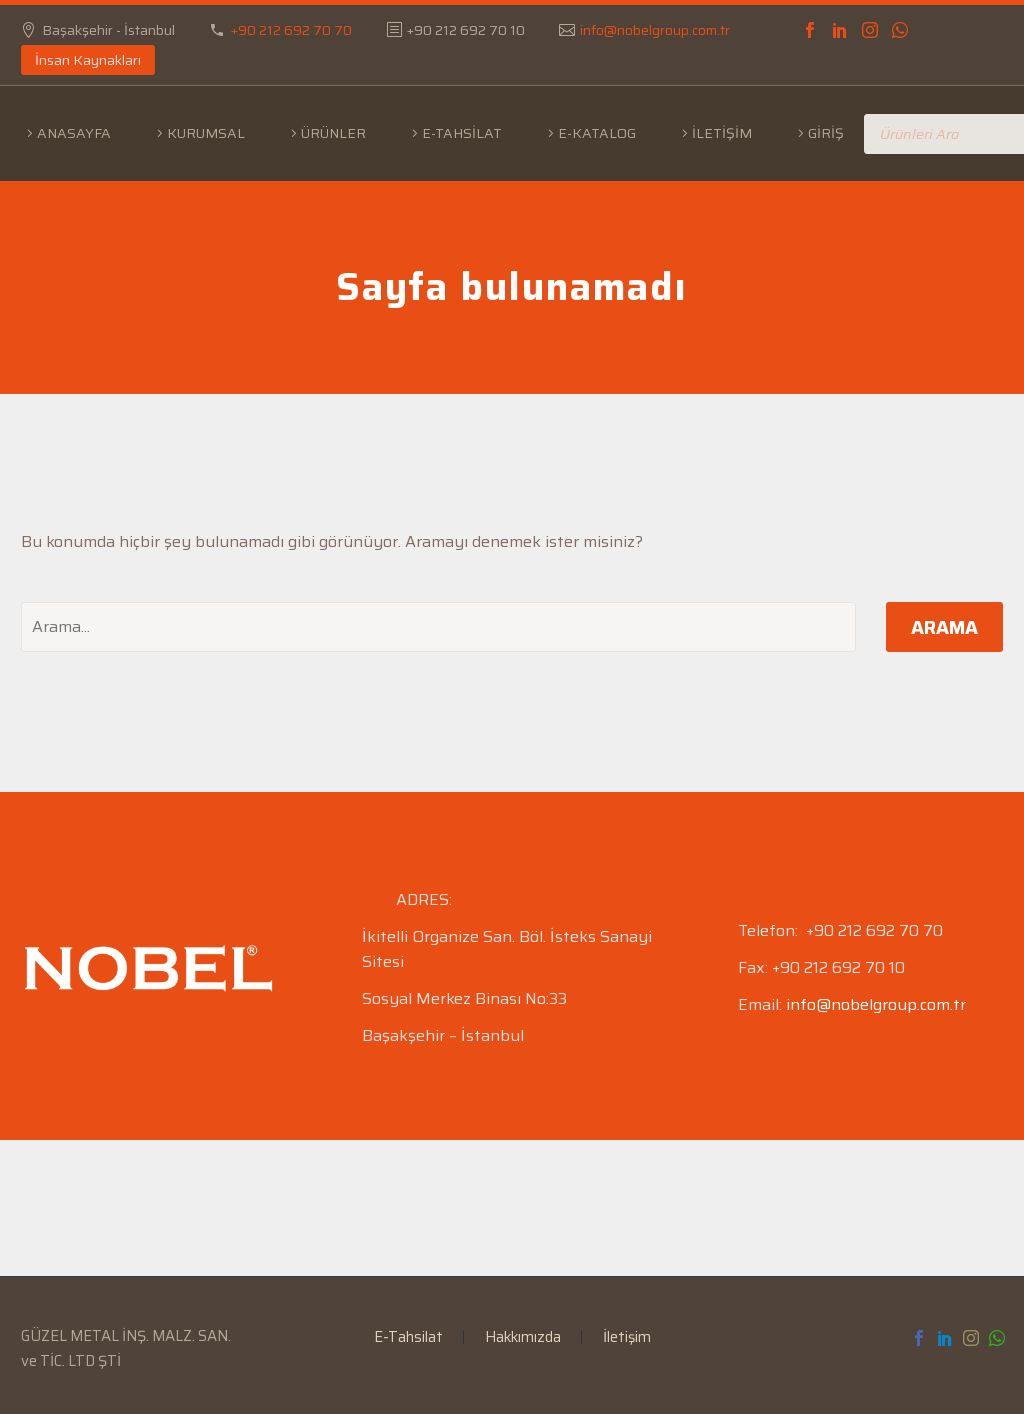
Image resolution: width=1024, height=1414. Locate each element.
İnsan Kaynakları (88, 60)
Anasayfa (74, 133)
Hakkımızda (523, 1337)
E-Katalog (597, 133)
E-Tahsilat (462, 133)
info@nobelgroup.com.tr (655, 30)
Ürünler (333, 133)
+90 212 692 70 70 (291, 30)
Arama (944, 627)
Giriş (826, 133)
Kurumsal (206, 133)
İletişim (722, 133)
